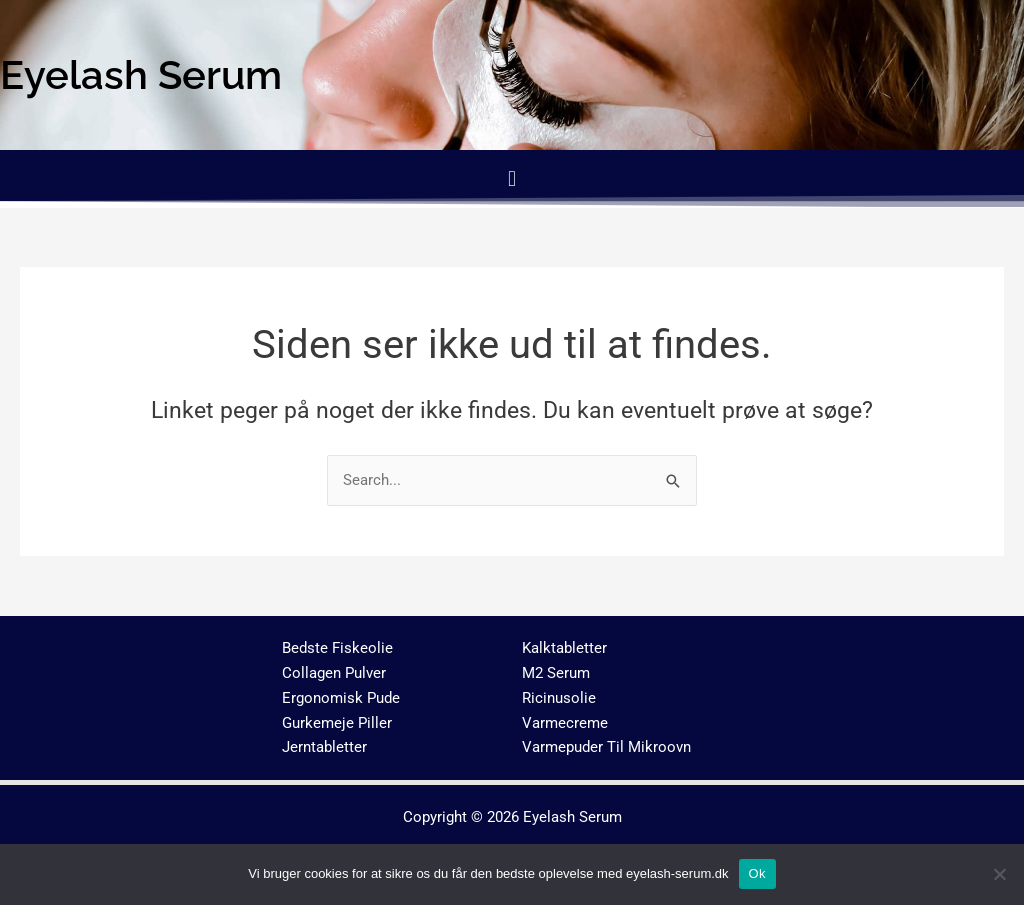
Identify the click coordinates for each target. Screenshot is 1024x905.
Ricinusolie (559, 698)
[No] (999, 874)
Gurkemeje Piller (337, 723)
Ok (757, 873)
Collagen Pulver (334, 673)
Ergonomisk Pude (341, 698)
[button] (511, 178)
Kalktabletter (564, 648)
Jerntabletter (324, 747)
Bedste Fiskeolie (337, 648)
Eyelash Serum (572, 817)
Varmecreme (565, 723)
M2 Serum (556, 673)
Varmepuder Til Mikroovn (606, 747)
